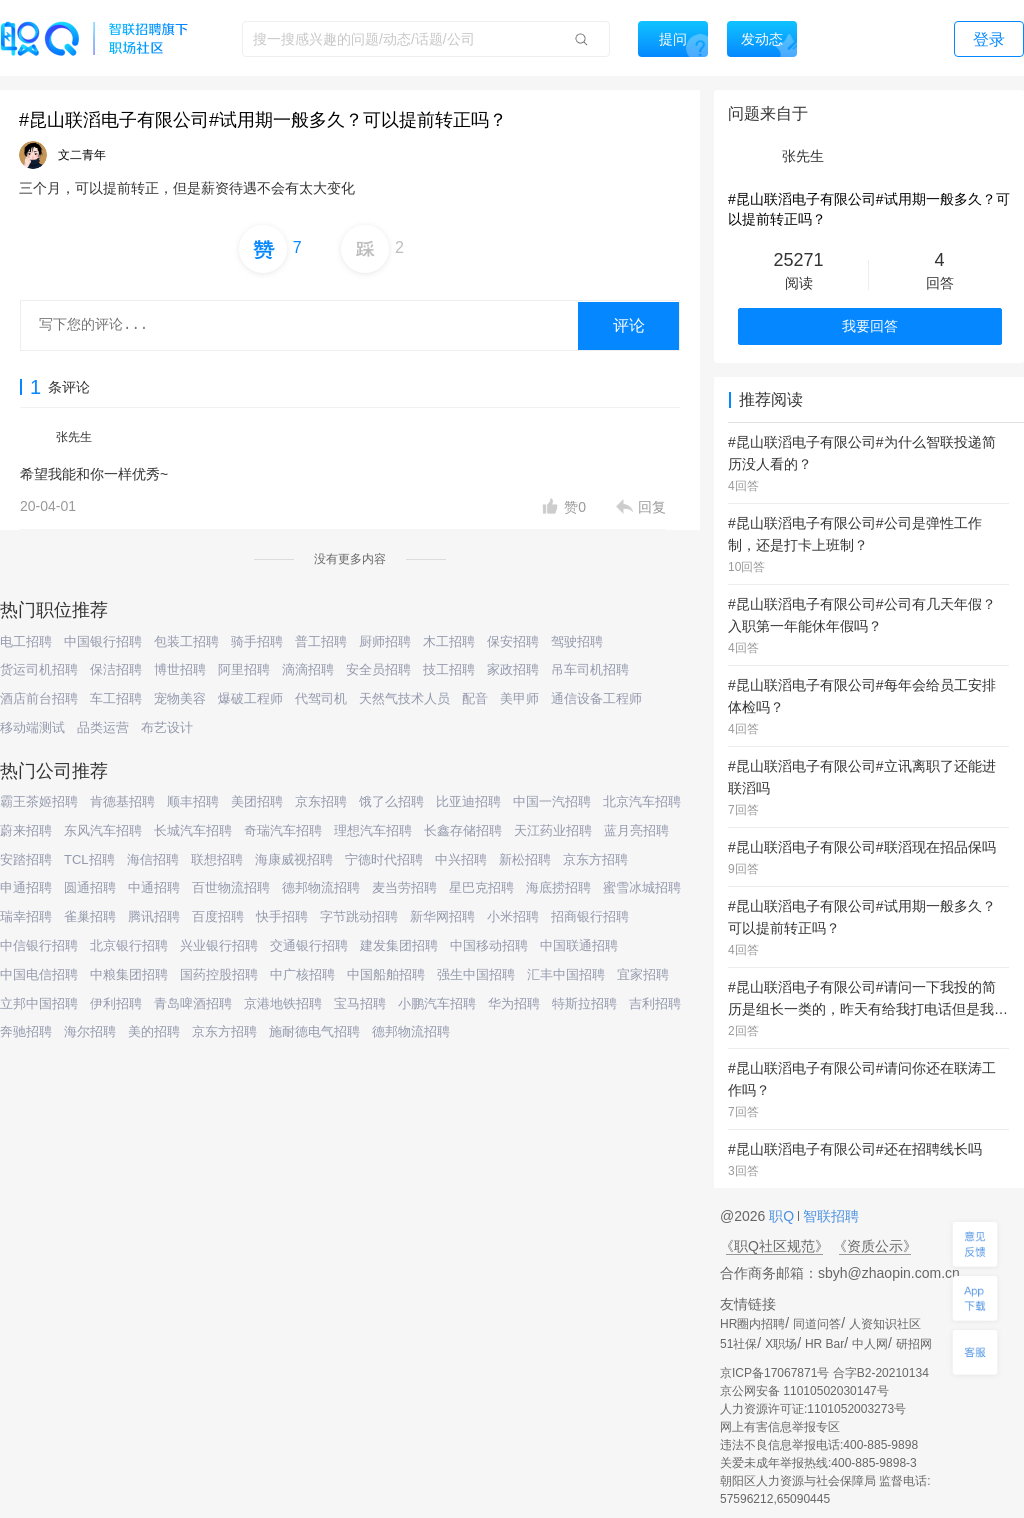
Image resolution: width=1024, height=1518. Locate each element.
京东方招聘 (595, 859)
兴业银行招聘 (219, 945)
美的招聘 (154, 1031)
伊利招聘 (116, 1003)
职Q (783, 1216)
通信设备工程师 (596, 698)
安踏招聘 (26, 859)
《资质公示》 (875, 1246)
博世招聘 (180, 669)
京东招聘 (321, 801)
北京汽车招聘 (642, 801)
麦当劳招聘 (404, 887)
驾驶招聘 (577, 641)
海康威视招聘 (294, 859)
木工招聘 (449, 641)
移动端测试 (32, 727)
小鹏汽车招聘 (437, 1003)
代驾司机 (321, 698)
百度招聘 (218, 916)
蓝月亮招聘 (636, 830)
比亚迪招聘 (468, 801)
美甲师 (519, 698)
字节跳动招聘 (359, 916)
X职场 (781, 1344)
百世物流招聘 (231, 887)
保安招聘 (513, 641)
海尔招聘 (90, 1031)
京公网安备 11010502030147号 (804, 1391)
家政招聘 (513, 669)
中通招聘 (154, 887)
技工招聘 (449, 669)
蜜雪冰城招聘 (642, 887)
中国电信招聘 (39, 974)
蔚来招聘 (26, 830)
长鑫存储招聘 (463, 830)
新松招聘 (525, 859)
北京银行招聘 (129, 945)
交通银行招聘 (309, 945)
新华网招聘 (442, 916)
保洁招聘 (116, 669)
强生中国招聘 (476, 974)
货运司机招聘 (39, 669)
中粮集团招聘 (129, 974)
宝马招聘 (360, 1003)
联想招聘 (217, 859)
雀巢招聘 (90, 916)
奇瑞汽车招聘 (283, 830)
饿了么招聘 (391, 801)
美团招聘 (257, 801)
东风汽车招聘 (103, 830)
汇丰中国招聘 (566, 974)
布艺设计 (167, 727)
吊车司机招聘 (590, 669)
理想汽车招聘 (373, 830)
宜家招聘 (643, 974)
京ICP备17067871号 (774, 1373)
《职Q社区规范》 (774, 1246)
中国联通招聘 (579, 945)
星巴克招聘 (481, 887)
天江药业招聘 (553, 830)
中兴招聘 (461, 859)
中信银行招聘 (39, 945)
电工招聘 (26, 641)
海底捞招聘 (558, 887)
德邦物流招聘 (321, 887)
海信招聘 (153, 859)
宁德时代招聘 (384, 859)
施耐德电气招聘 (314, 1031)
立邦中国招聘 (39, 1003)
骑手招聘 (257, 641)
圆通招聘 (90, 887)
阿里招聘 (244, 669)
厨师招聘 (385, 641)
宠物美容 (180, 698)
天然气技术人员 (404, 698)
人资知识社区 (885, 1324)
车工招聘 (116, 698)
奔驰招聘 (26, 1031)
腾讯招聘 (154, 916)
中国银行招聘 (103, 641)
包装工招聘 (186, 641)
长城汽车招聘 (193, 830)
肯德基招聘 (122, 801)
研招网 (914, 1344)
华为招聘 (514, 1003)
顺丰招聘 (193, 801)
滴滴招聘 (308, 669)
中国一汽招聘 (552, 801)
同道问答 (817, 1324)
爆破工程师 (250, 698)
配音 (475, 698)
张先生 (74, 437)
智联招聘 (829, 1216)
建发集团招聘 (399, 945)
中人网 (870, 1344)
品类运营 (103, 727)
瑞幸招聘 (26, 916)
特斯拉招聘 (584, 1003)
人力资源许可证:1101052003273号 (813, 1409)
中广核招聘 (302, 974)
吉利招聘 (655, 1003)
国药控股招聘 (219, 974)
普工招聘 (321, 641)
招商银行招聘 (590, 916)
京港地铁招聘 (283, 1003)
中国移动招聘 (489, 945)
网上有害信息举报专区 (780, 1427)
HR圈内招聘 (752, 1324)
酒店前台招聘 (39, 698)
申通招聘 (26, 887)
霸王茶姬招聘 (39, 801)
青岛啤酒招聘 (193, 1003)
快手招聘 (282, 916)
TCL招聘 (89, 859)
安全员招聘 (378, 669)
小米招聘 (513, 916)
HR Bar (824, 1344)
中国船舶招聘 (386, 974)
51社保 (738, 1344)
